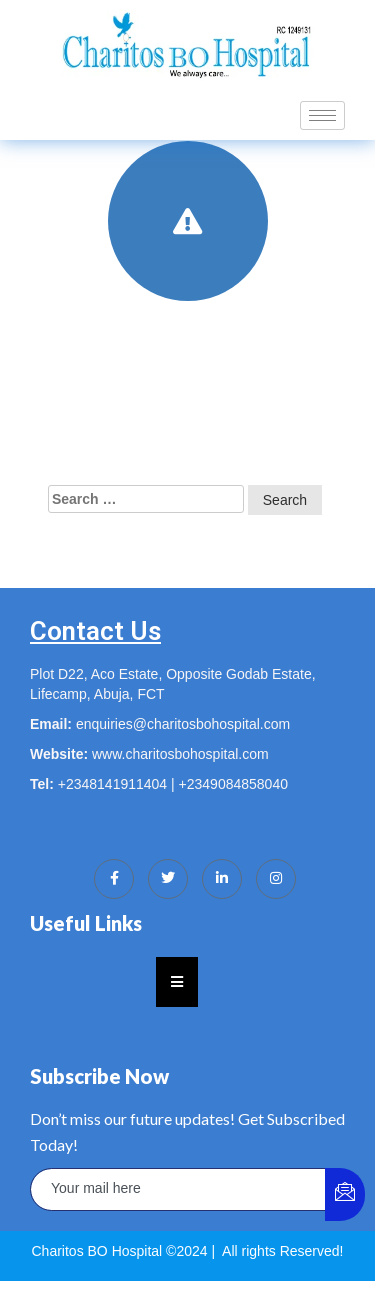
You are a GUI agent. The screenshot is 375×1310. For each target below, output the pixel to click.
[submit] (345, 1194)
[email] (178, 1189)
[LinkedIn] (222, 879)
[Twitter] (168, 879)
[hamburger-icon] (322, 115)
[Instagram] (276, 879)
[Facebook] (114, 879)
